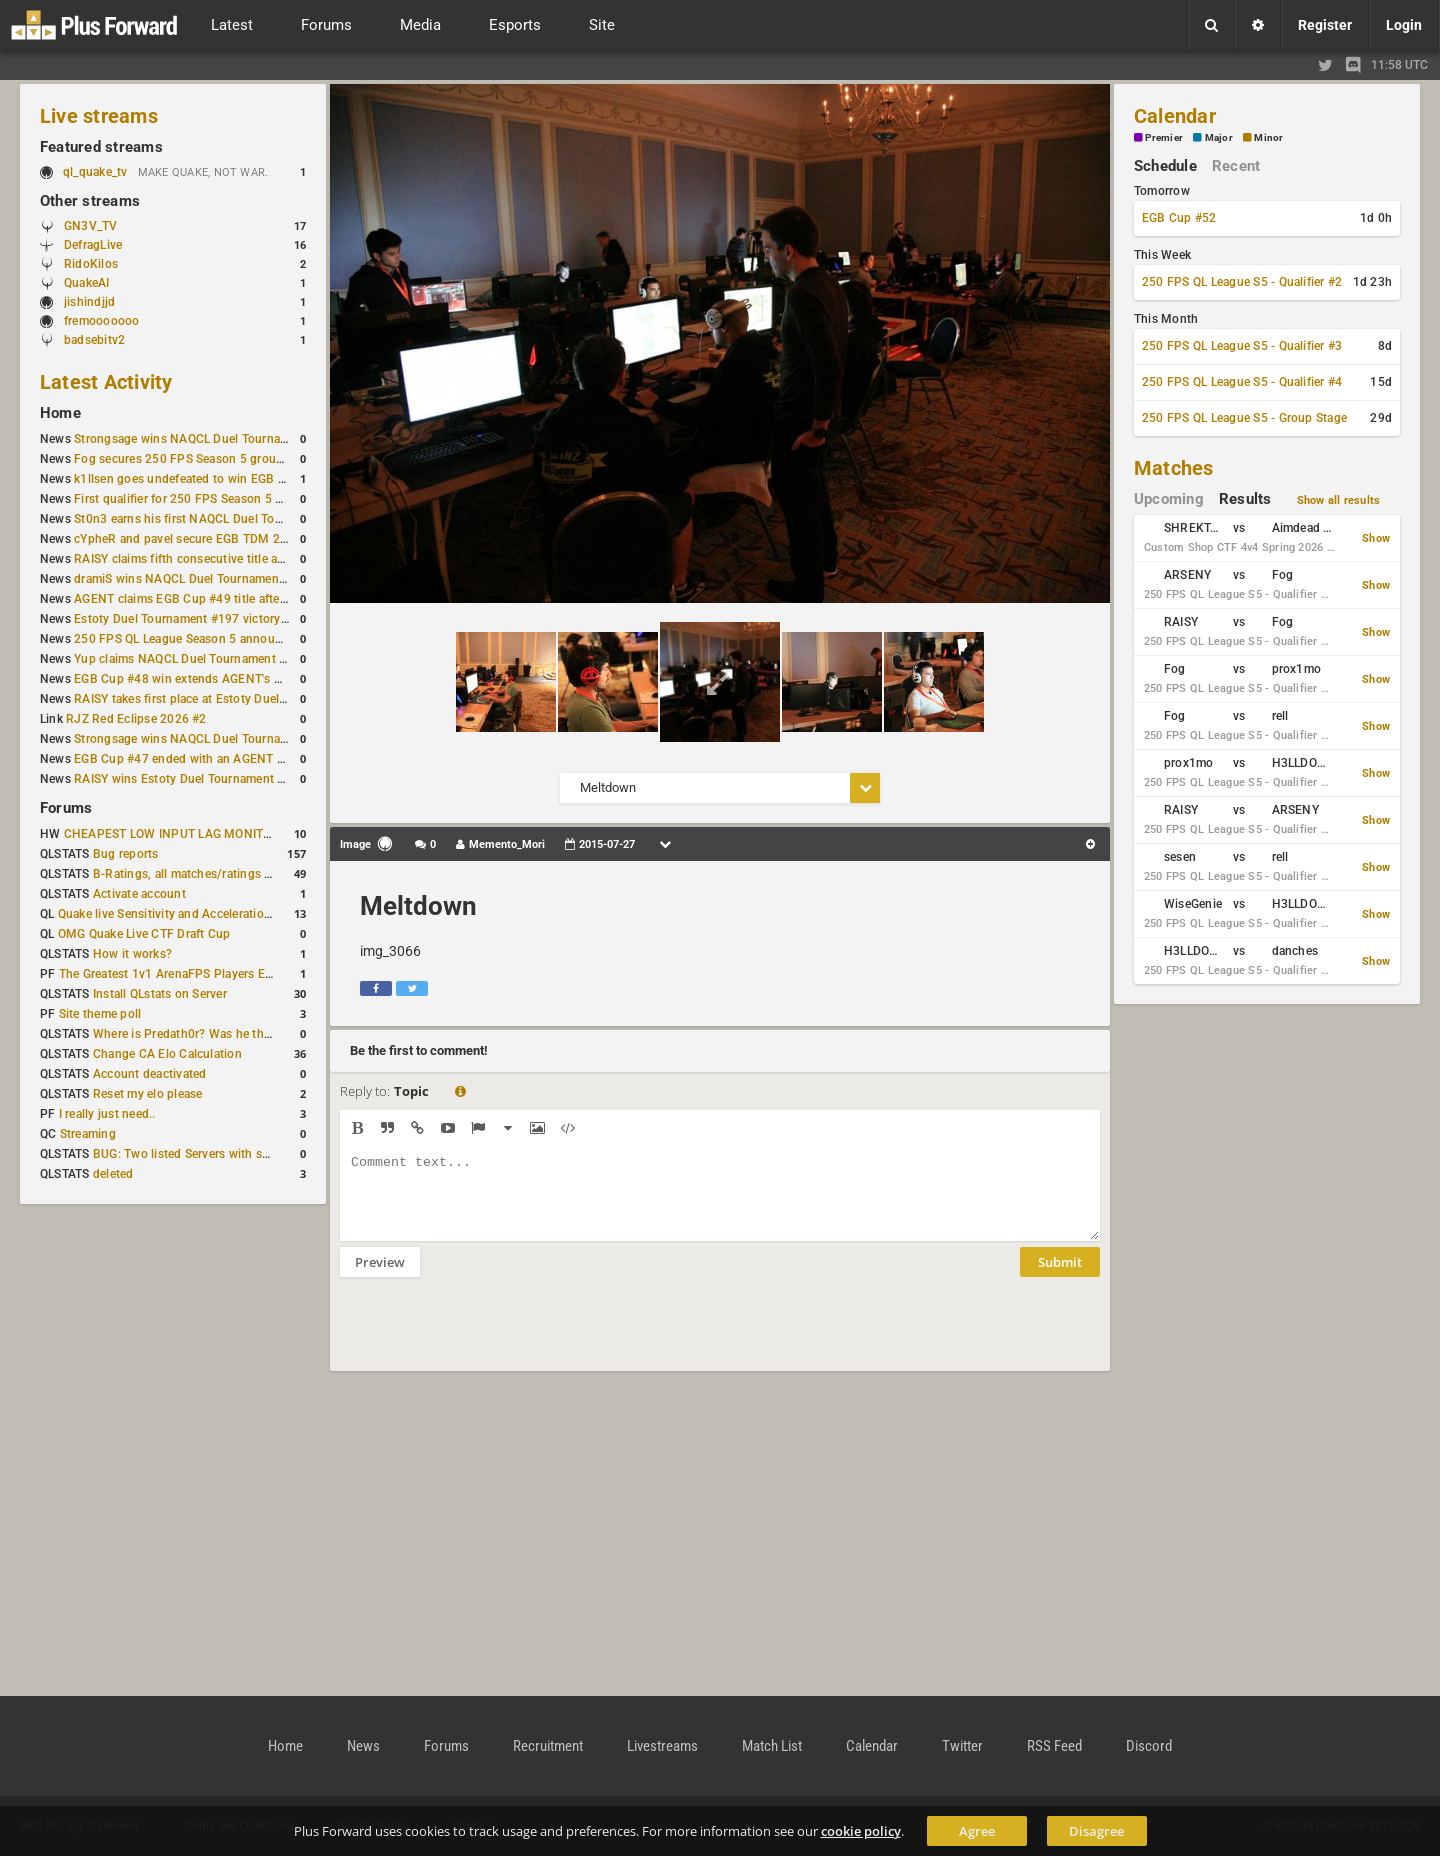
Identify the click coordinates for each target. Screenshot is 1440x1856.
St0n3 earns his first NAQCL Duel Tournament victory (221, 519)
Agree (977, 1831)
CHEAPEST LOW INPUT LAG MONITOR (172, 834)
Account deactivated (150, 1074)
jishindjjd (89, 302)
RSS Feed (1054, 1746)
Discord (1149, 1746)
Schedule (1165, 166)
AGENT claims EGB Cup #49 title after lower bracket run (228, 599)
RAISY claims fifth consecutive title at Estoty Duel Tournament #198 (262, 559)
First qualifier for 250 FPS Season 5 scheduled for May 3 (231, 499)
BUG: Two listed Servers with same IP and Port (222, 1154)
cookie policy (861, 1831)
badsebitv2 (94, 340)
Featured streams (101, 147)
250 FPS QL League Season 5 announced (188, 639)
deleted (113, 1174)
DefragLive (93, 245)
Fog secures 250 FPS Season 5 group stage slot (207, 459)
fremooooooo (102, 321)
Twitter (962, 1746)
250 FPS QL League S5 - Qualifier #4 (1242, 382)
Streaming (88, 1134)
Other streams (90, 201)
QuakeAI (87, 283)
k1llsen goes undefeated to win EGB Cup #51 (199, 479)
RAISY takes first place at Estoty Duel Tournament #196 (227, 699)
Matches (1174, 468)
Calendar (1175, 116)
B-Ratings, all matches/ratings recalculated (212, 874)
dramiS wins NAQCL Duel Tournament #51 (191, 579)
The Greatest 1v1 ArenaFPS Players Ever (170, 974)
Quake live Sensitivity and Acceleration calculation (196, 914)
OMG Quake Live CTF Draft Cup (144, 934)
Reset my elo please (148, 1094)
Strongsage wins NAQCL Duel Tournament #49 (203, 739)
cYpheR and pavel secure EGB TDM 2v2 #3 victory (213, 539)
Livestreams (662, 1746)
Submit (1060, 1277)
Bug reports (126, 854)
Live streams (99, 116)
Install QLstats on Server (160, 994)
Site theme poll (100, 1014)
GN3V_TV (91, 226)
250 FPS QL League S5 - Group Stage (1244, 418)
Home (60, 413)
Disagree (1096, 1831)
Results (1245, 499)
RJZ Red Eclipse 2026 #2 (136, 719)
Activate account (139, 894)
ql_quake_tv (95, 172)
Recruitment (548, 1746)
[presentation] (492, 1337)
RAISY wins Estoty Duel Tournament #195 (190, 779)
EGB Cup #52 (1179, 218)
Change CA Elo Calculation (167, 1054)
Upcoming (1169, 499)
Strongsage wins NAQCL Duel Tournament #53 (203, 439)
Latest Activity (106, 382)
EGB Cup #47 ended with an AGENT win (185, 759)
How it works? (132, 954)
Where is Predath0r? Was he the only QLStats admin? (240, 1034)
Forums (66, 808)
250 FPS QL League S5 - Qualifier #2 (1242, 282)
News (363, 1746)
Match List (772, 1746)
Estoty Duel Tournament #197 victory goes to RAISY (218, 619)
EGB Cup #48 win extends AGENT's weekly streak (211, 679)
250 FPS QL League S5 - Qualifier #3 (1242, 346)
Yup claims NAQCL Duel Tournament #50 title (199, 659)
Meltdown (418, 906)
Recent (1236, 166)
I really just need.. (107, 1114)
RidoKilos (91, 264)
